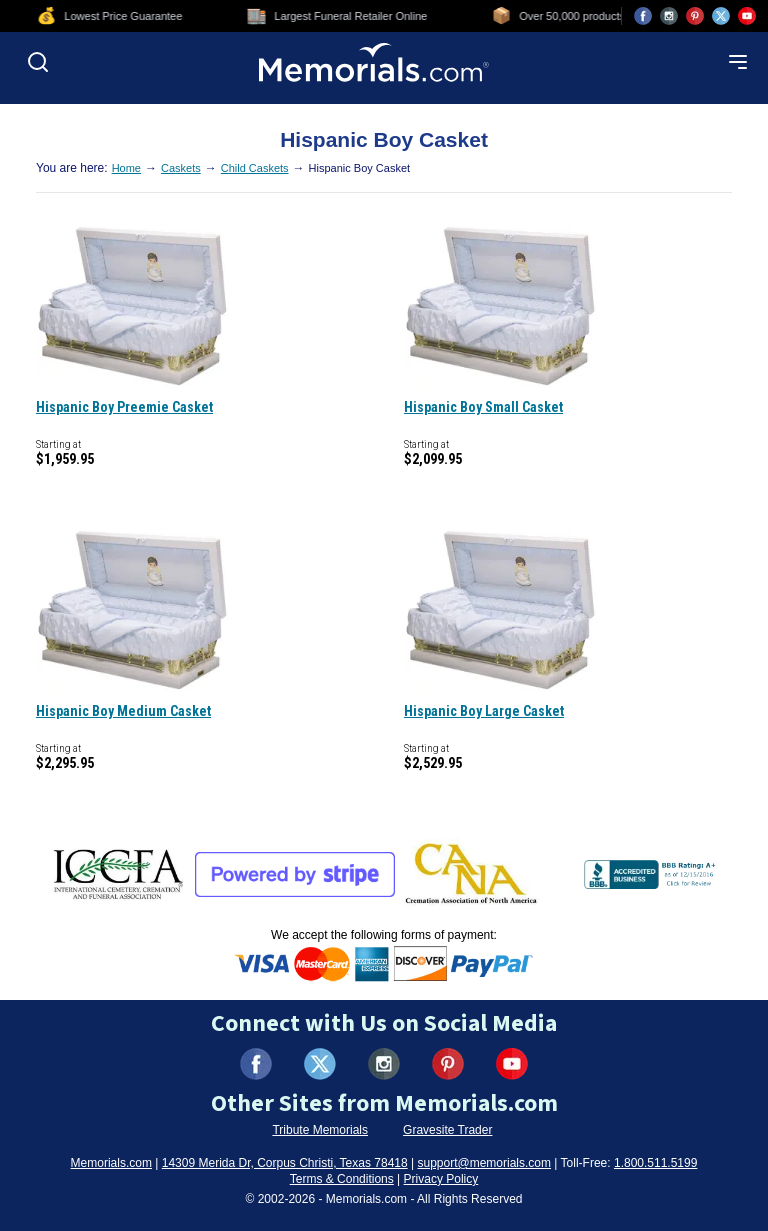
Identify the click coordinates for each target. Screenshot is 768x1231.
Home (126, 168)
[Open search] (38, 62)
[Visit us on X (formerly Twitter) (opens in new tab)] (320, 1064)
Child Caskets (255, 168)
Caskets (181, 168)
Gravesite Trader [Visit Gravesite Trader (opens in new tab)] (447, 1130)
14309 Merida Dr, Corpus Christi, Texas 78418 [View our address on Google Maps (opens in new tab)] (285, 1163)
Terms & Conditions (342, 1179)
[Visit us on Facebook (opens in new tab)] (643, 16)
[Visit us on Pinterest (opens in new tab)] (695, 16)
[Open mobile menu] (738, 62)
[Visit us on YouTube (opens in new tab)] (747, 16)
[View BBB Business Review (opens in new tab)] (651, 874)
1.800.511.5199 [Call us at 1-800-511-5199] (655, 1163)
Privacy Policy (441, 1179)
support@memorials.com (484, 1163)
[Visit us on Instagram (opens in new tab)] (669, 16)
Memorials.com (111, 1163)
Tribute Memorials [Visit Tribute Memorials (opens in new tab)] (320, 1130)
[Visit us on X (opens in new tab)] (721, 16)
